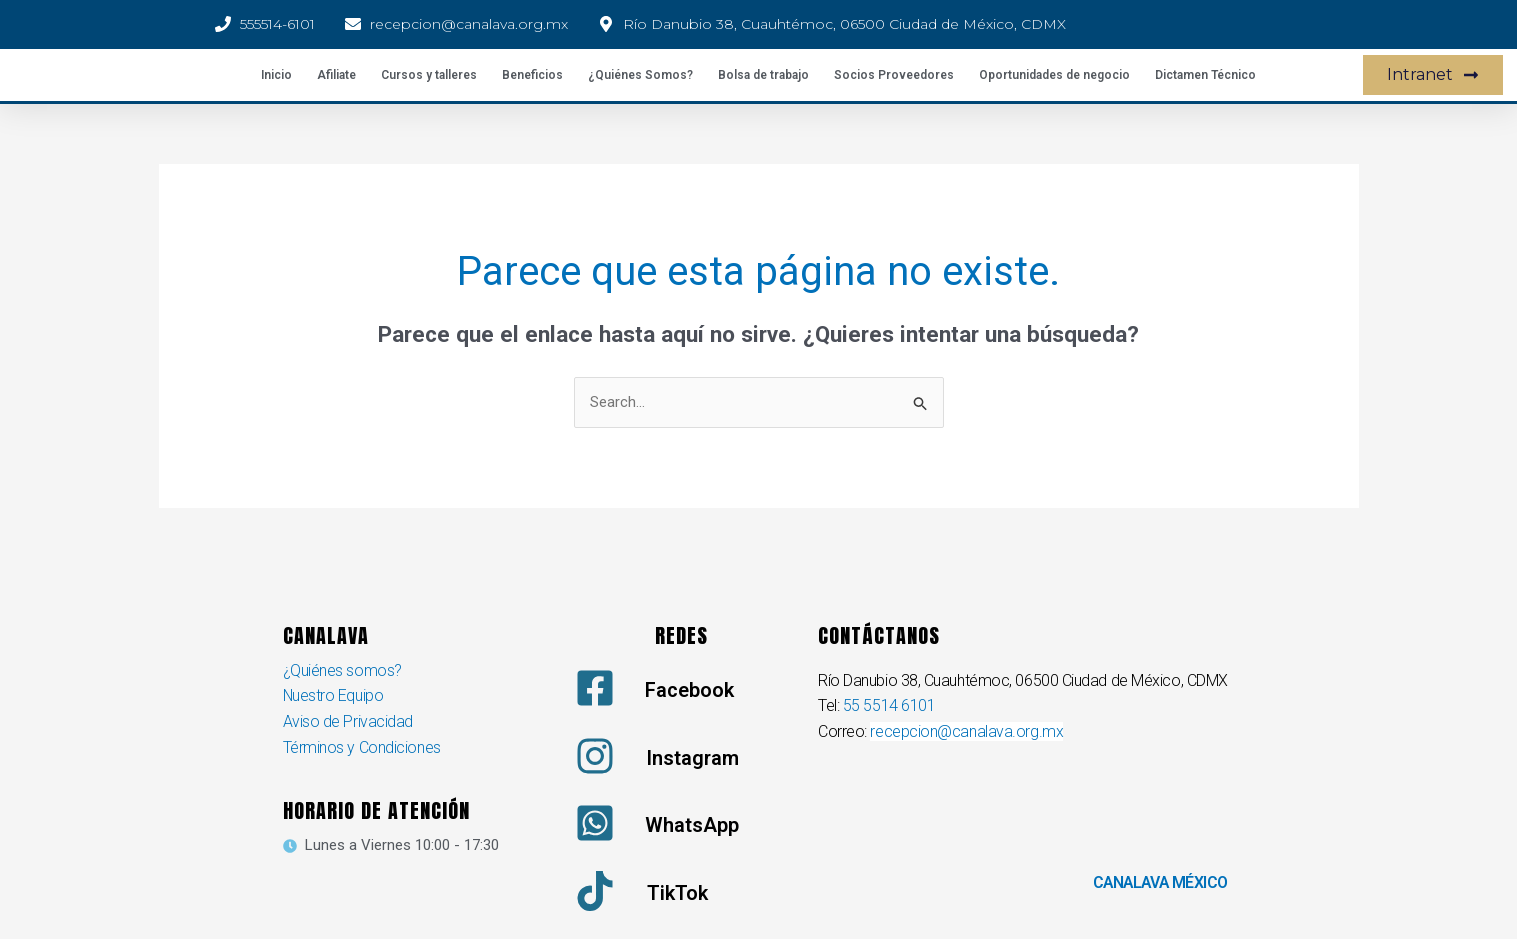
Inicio (276, 75)
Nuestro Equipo (334, 696)
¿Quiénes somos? (342, 670)
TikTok (677, 893)
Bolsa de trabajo (763, 75)
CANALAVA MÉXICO (1158, 882)
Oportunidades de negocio (1054, 75)
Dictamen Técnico (1205, 75)
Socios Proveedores (894, 75)
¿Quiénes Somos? (640, 75)
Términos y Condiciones (362, 747)
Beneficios (532, 75)
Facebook (689, 690)
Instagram (693, 758)
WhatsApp (692, 825)
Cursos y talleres (429, 75)
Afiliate (336, 75)
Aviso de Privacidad (348, 721)
